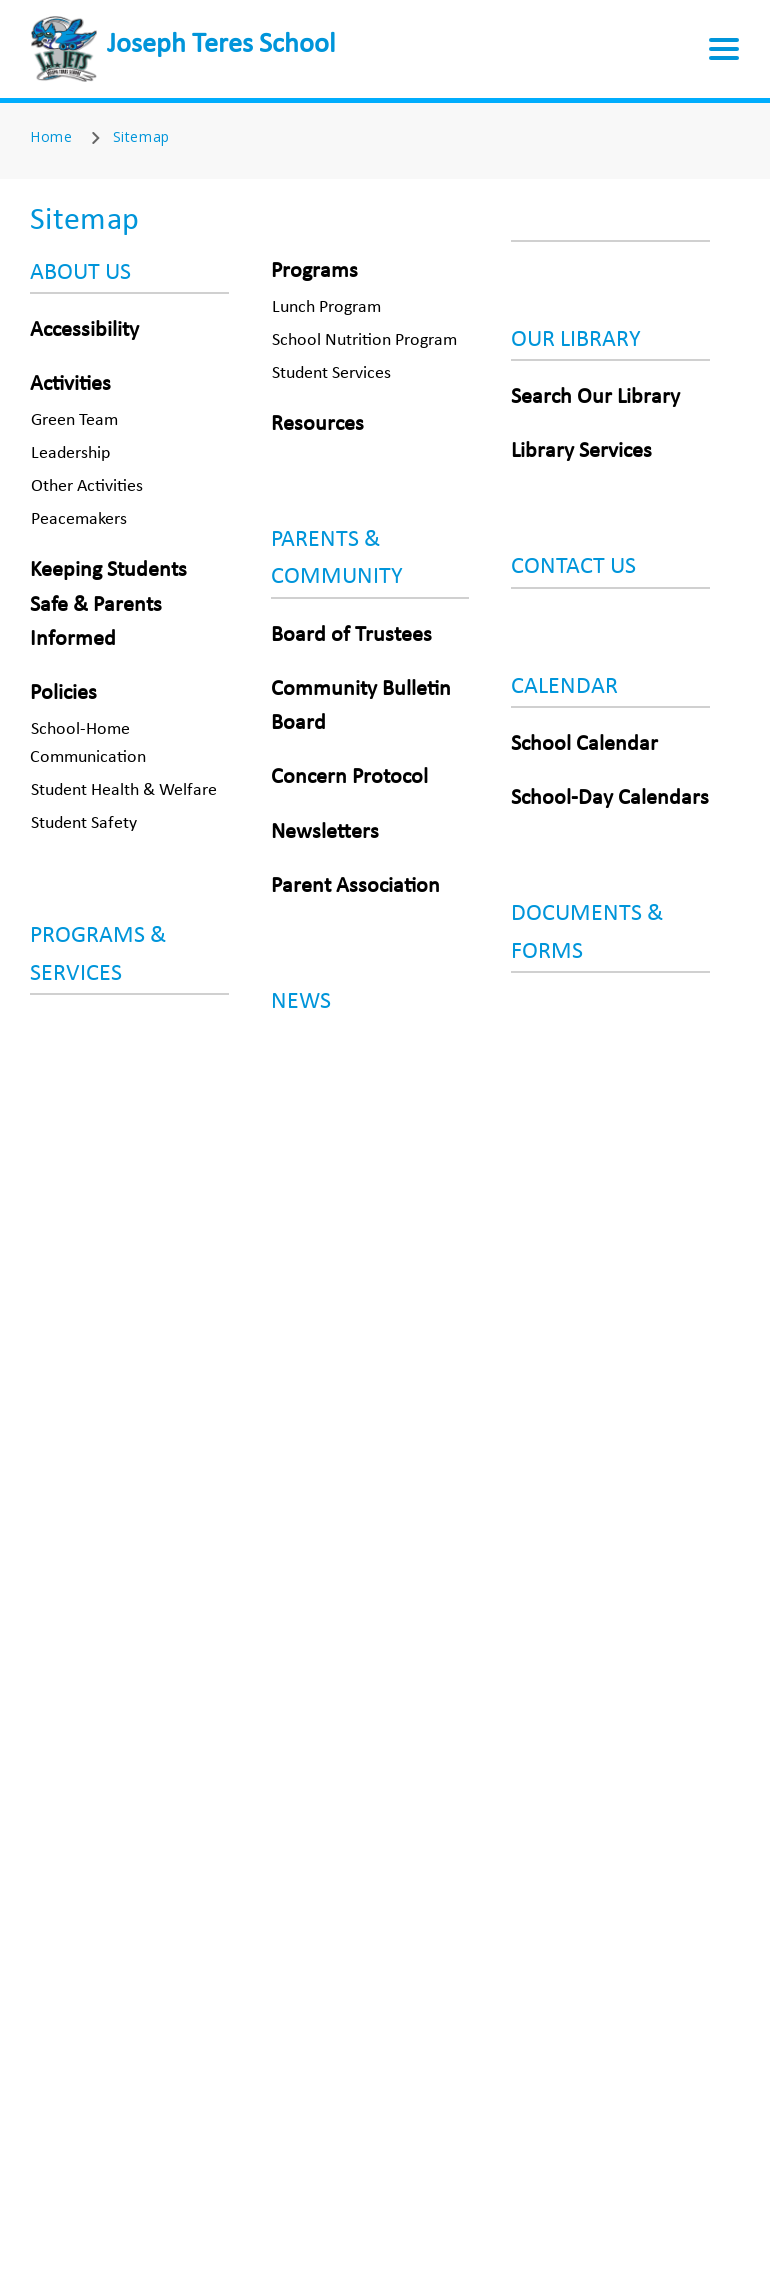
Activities (70, 384)
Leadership (70, 453)
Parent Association (355, 886)
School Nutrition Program (364, 340)
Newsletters (325, 832)
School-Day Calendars (610, 798)
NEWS (301, 1002)
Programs (314, 271)
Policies (63, 693)
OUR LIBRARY (576, 340)
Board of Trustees (351, 635)
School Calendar (584, 744)
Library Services (581, 451)
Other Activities (87, 486)
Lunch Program (326, 307)
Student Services (331, 373)
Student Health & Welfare (124, 790)
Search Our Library (595, 397)
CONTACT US (573, 567)
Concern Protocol (349, 777)
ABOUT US (80, 273)
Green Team (74, 420)
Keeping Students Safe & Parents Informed (108, 604)
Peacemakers (79, 519)
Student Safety (84, 823)
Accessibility (84, 330)
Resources (317, 424)
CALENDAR (564, 687)
